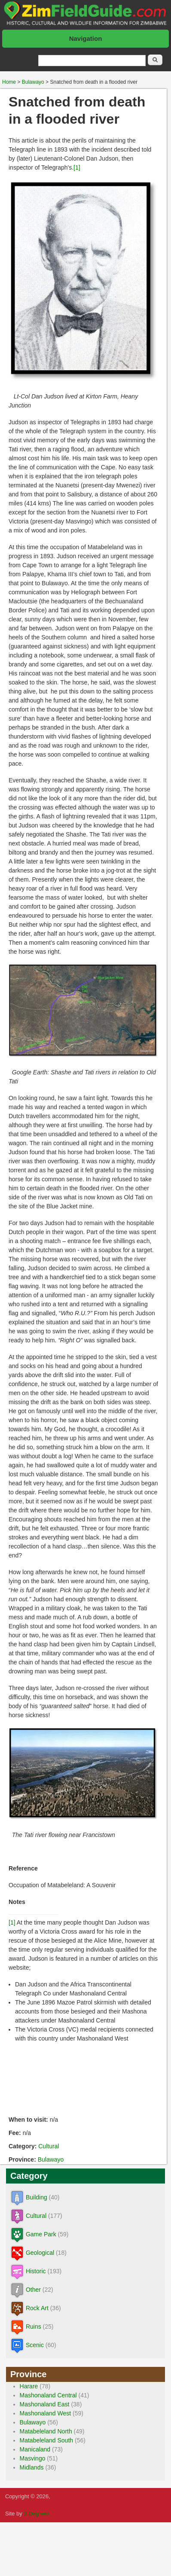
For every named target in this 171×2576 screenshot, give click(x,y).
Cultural (48, 2146)
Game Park (41, 2234)
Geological (40, 2252)
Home (9, 82)
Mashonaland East (45, 2404)
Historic (36, 2271)
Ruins (33, 2326)
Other (33, 2289)
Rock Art (37, 2308)
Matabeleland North (46, 2431)
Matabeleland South (46, 2440)
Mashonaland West (45, 2413)
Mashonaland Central (48, 2395)
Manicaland (35, 2449)
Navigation (85, 38)
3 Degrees (36, 2513)
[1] (76, 167)
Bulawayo (33, 82)
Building (36, 2197)
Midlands (32, 2467)
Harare (29, 2386)
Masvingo (33, 2458)
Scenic (35, 2345)
